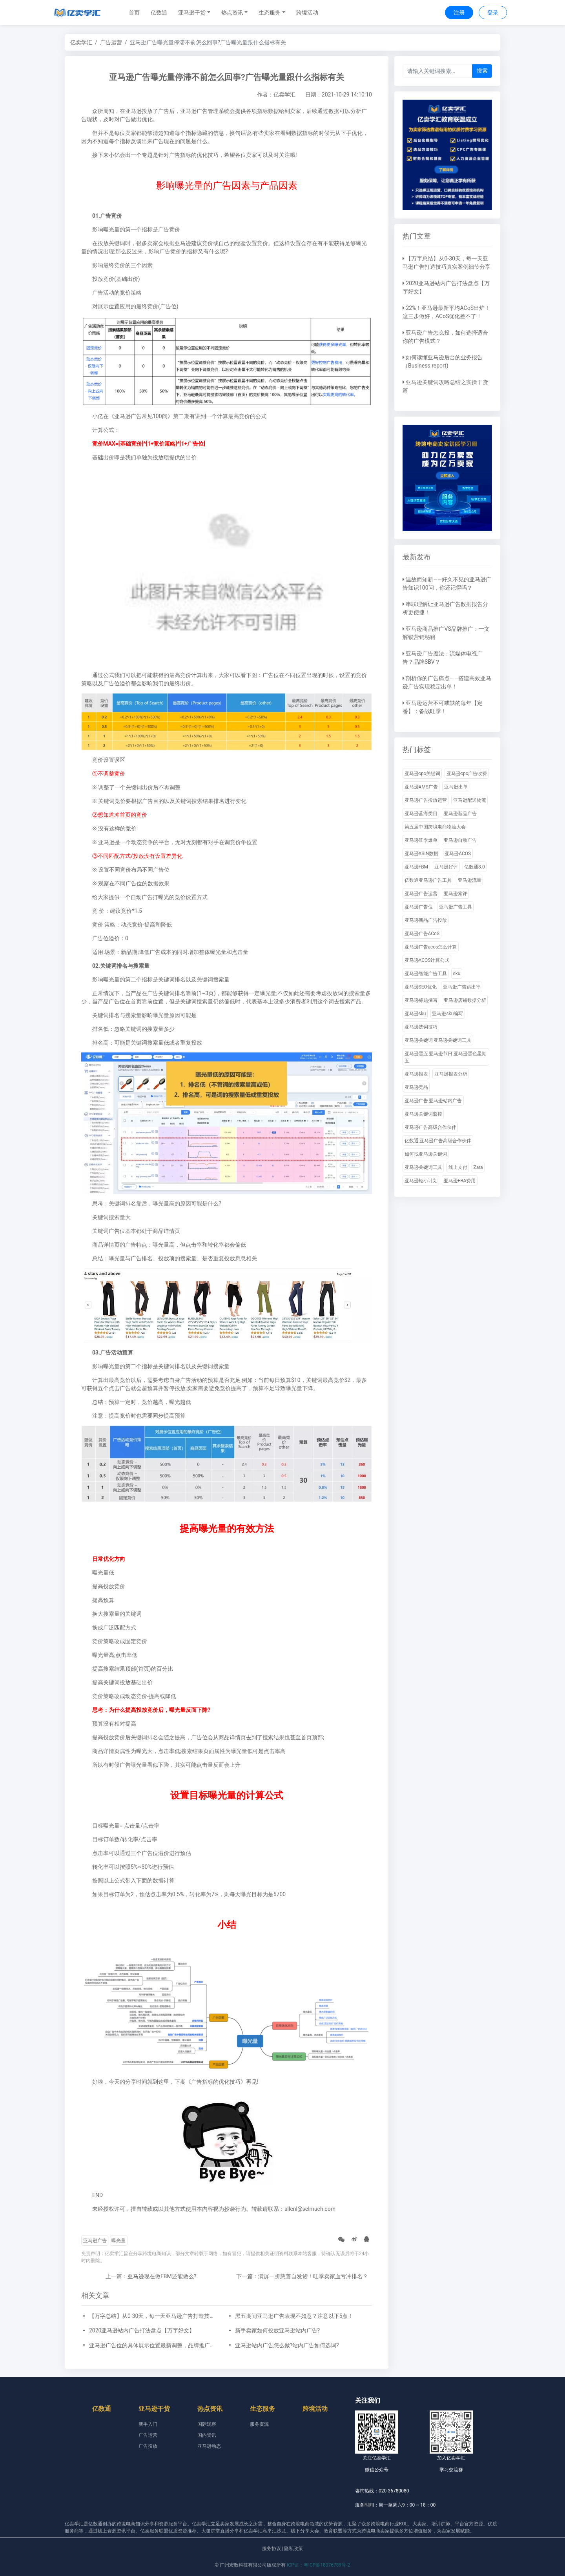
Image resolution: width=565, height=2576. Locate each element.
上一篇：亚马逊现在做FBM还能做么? (151, 2276)
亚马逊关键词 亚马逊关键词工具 (438, 1040)
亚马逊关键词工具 (423, 1167)
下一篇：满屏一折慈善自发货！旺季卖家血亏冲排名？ (302, 2276)
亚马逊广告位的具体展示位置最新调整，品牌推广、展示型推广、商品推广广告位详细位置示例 (154, 2345)
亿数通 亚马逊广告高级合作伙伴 (438, 1140)
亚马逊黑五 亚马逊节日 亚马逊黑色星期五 (446, 1057)
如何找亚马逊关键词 (426, 1154)
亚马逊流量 (469, 880)
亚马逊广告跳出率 (462, 987)
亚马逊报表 (416, 1074)
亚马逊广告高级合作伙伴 (430, 1127)
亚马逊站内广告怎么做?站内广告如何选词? (287, 2345)
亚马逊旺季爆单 (421, 840)
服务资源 (259, 2424)
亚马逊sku (415, 1013)
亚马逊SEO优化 (421, 987)
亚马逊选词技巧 (421, 1027)
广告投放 (148, 2446)
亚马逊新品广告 (460, 813)
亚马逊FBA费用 (460, 1180)
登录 (492, 12)
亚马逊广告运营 (421, 893)
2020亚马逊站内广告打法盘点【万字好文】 (142, 2330)
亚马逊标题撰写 (421, 1000)
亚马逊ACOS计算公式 (427, 960)
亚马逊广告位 (419, 907)
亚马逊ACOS (458, 853)
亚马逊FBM (416, 867)
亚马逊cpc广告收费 (467, 773)
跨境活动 (307, 12)
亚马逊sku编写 (447, 1013)
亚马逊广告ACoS (422, 933)
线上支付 (457, 1167)
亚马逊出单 (456, 787)
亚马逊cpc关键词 (422, 773)
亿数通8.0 (474, 867)
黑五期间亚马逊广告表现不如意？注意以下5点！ (294, 2316)
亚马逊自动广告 (460, 840)
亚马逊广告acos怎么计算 (431, 947)
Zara (478, 1167)
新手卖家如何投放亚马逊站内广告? (277, 2330)
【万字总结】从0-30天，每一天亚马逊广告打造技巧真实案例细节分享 (154, 2316)
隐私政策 (293, 2548)
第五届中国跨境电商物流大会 (435, 827)
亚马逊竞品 (416, 1087)
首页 (134, 12)
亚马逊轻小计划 (421, 1180)
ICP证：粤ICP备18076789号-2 (318, 2565)
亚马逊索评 (455, 893)
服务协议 (271, 2548)
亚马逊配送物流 (469, 800)
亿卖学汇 (81, 42)
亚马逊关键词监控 (423, 1114)
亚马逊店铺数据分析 (465, 1000)
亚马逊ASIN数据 (422, 853)
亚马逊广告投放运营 (426, 800)
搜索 (482, 70)
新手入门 (148, 2424)
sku (457, 973)
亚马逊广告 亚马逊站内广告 (433, 1100)
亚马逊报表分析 (450, 1074)
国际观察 (206, 2424)
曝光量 (118, 2240)
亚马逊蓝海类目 (421, 813)
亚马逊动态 (209, 2446)
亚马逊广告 (95, 2240)
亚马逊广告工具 (455, 907)
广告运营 (111, 42)
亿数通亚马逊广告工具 (428, 880)
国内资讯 (206, 2435)
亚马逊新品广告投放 (426, 920)
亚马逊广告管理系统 (205, 111)
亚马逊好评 (446, 867)
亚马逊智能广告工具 (426, 973)
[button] (194, 13)
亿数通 (159, 12)
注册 (459, 12)
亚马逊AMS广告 (421, 787)
